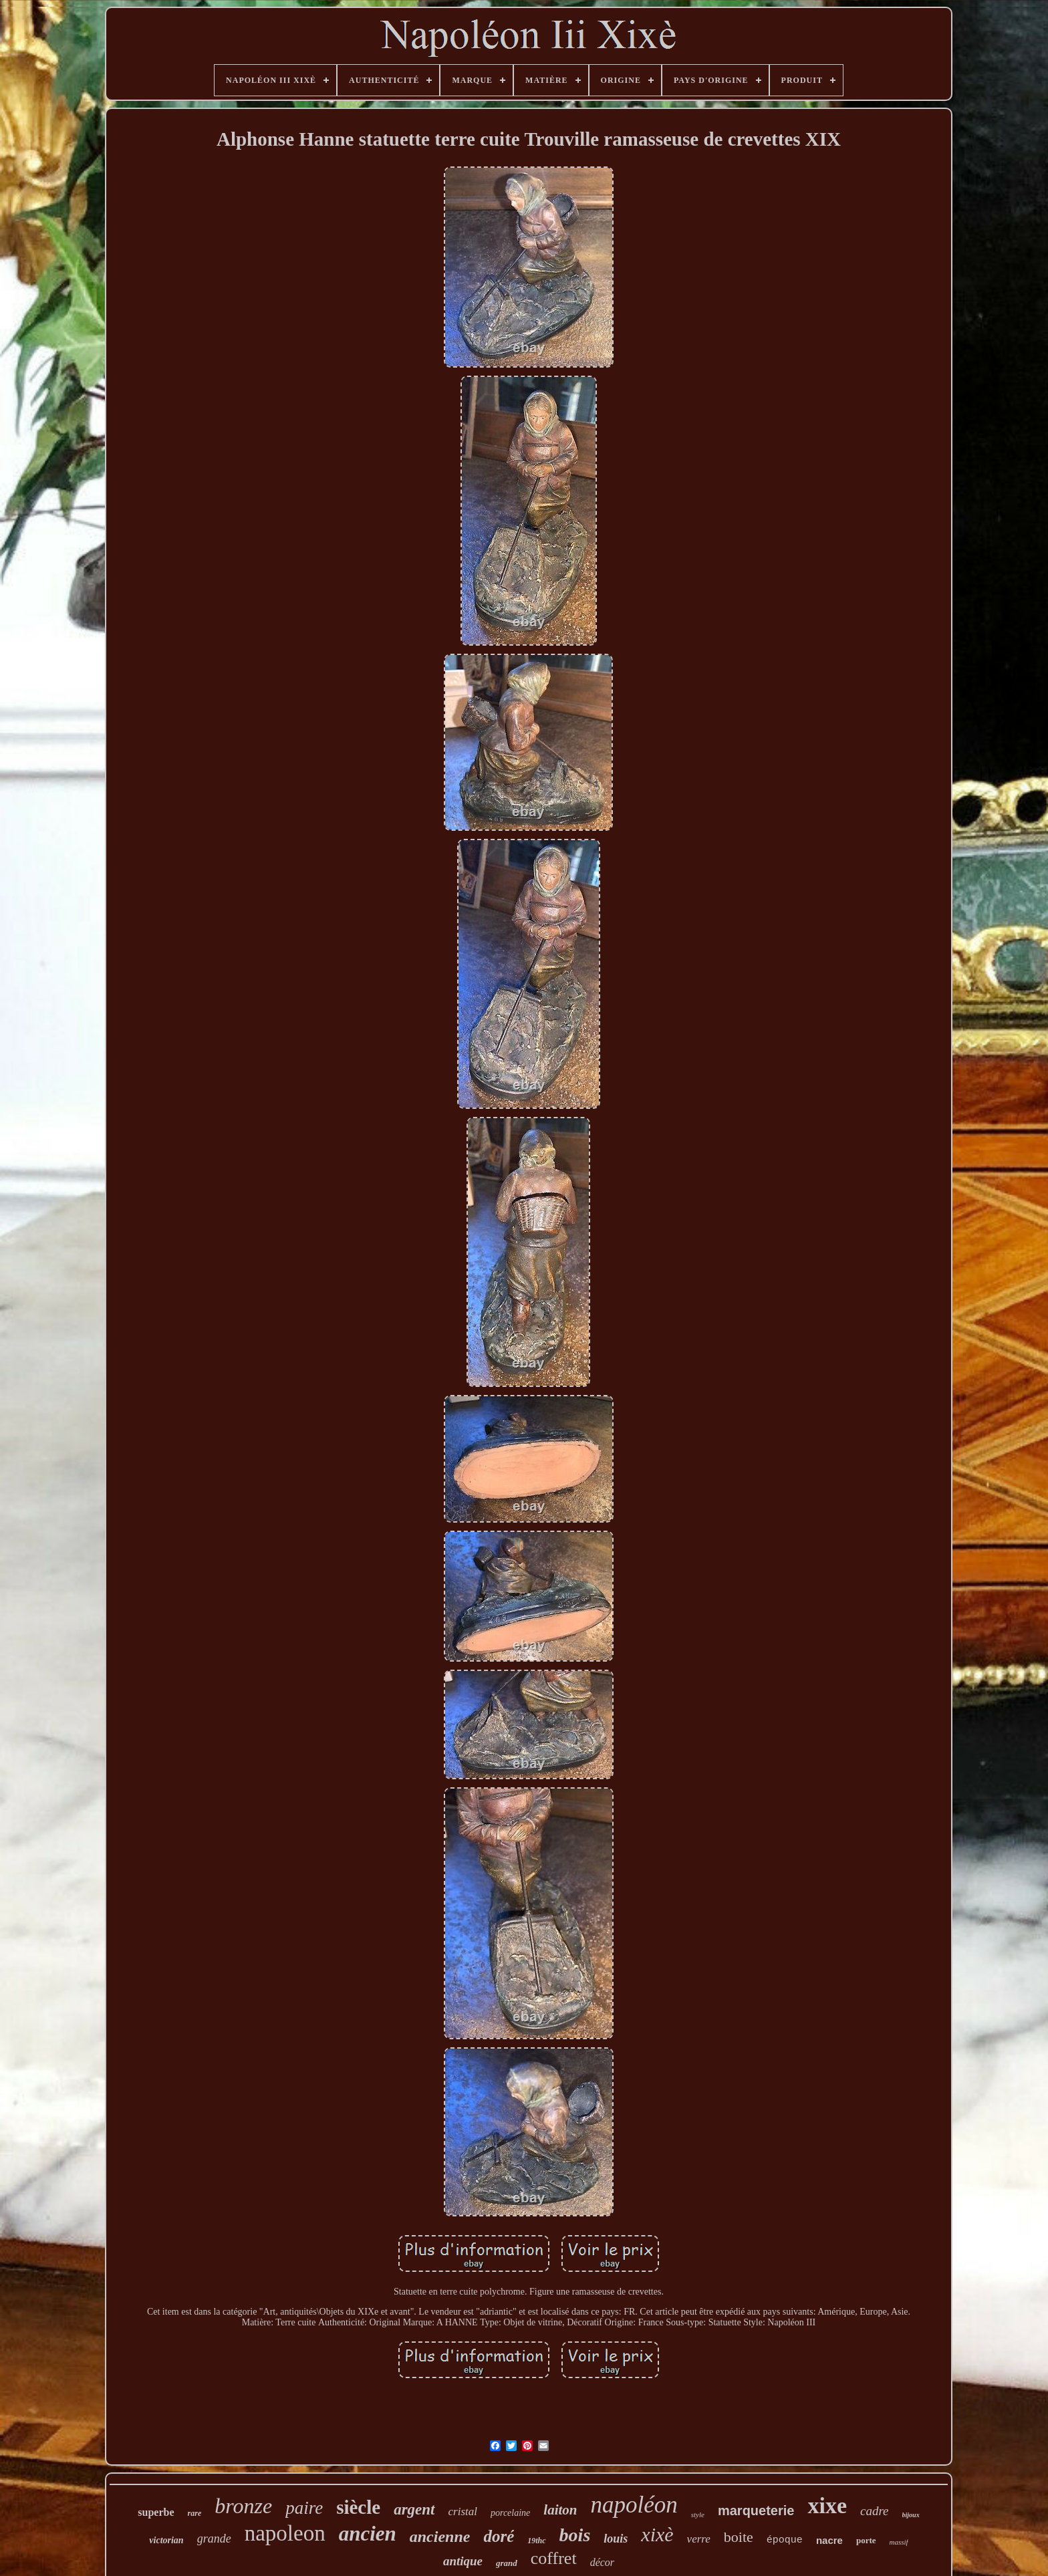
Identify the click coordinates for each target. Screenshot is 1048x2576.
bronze (243, 2506)
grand (506, 2563)
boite (738, 2537)
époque (785, 2540)
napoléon (634, 2505)
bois (575, 2535)
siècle (358, 2507)
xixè (657, 2534)
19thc (536, 2540)
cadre (874, 2511)
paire (304, 2508)
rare (195, 2513)
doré (498, 2536)
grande (214, 2538)
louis (616, 2538)
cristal (462, 2511)
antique (463, 2561)
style (697, 2514)
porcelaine (510, 2513)
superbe (156, 2512)
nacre (829, 2540)
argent (414, 2509)
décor (602, 2562)
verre (698, 2539)
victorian (166, 2540)
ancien (367, 2533)
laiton (560, 2510)
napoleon (285, 2533)
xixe (827, 2505)
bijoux (911, 2515)
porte (866, 2540)
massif (899, 2542)
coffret (554, 2558)
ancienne (440, 2536)
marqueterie (756, 2510)
